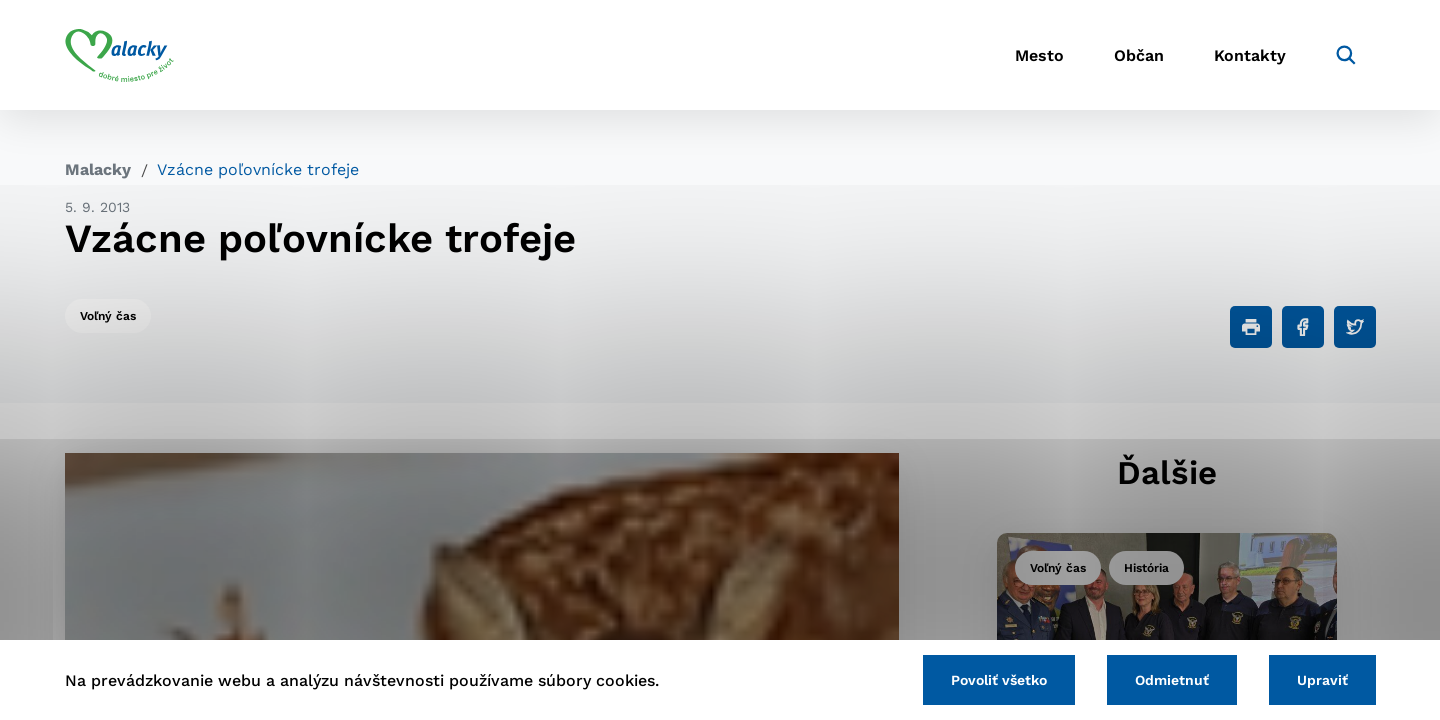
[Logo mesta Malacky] (119, 55)
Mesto (1039, 55)
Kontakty (1250, 55)
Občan (1139, 55)
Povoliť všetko (999, 680)
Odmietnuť (1172, 680)
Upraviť (1322, 680)
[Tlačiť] (1251, 327)
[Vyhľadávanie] (1346, 55)
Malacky (98, 169)
